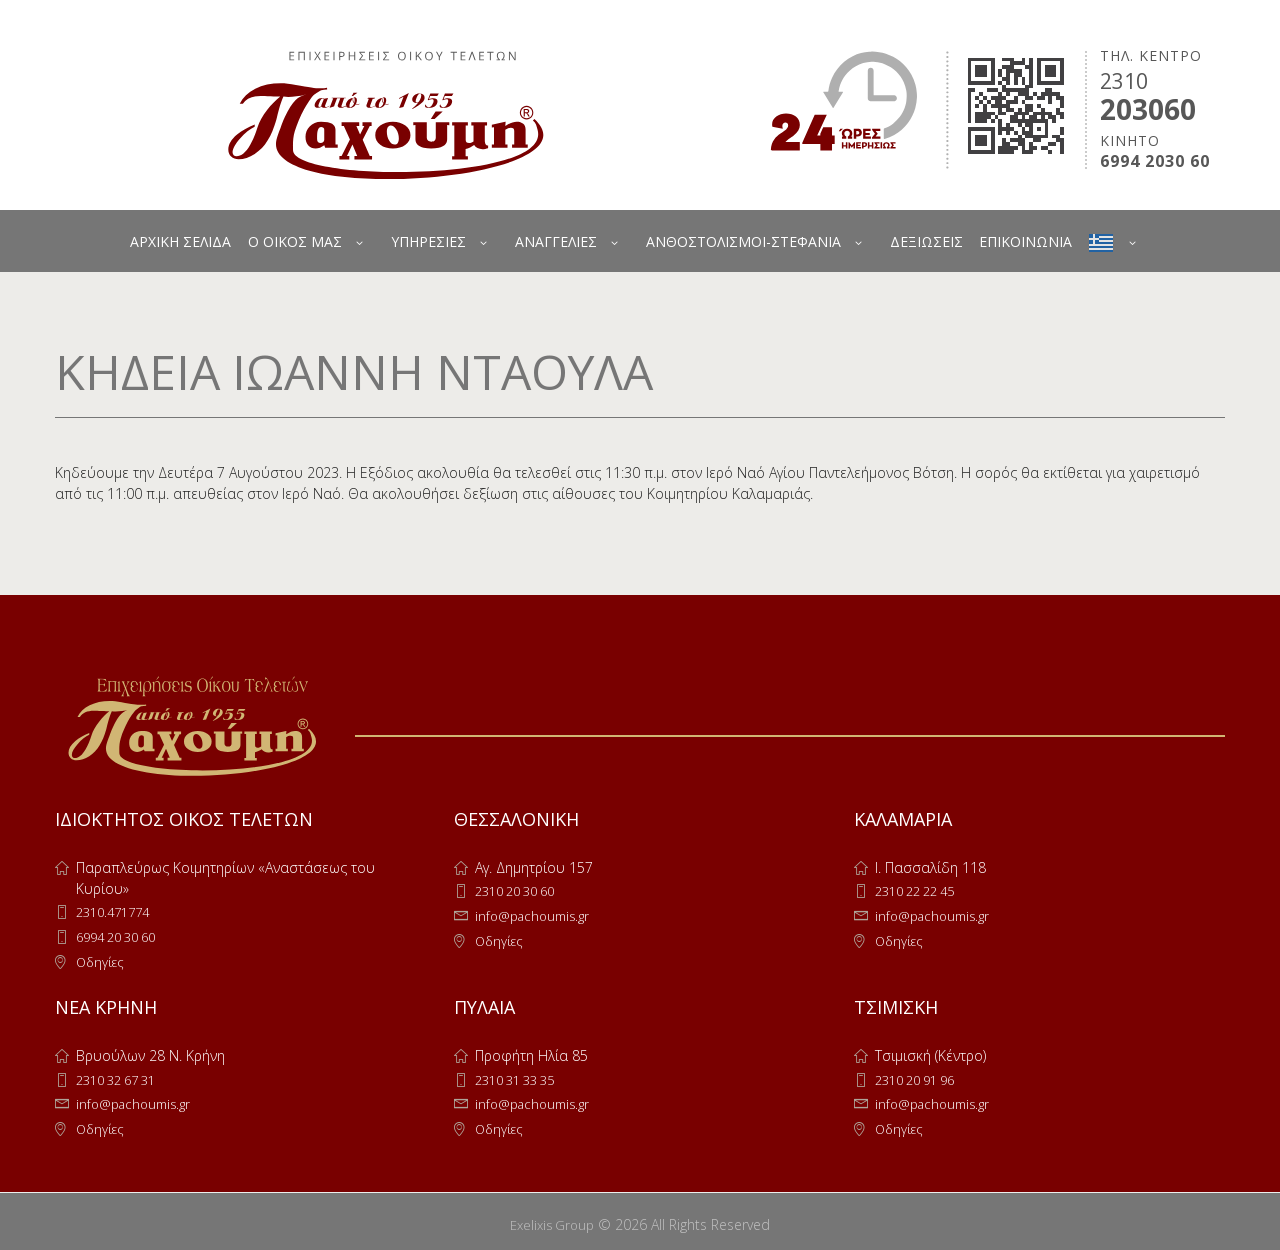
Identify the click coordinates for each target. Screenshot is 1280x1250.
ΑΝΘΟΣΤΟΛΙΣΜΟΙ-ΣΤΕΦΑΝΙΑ (743, 241)
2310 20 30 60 (521, 890)
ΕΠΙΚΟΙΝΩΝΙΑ (1025, 241)
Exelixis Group (552, 1218)
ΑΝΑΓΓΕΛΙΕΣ (556, 241)
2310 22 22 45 (921, 890)
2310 (1124, 81)
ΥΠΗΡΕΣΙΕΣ (428, 241)
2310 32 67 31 (122, 1076)
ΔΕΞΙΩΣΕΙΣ (926, 241)
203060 (1148, 109)
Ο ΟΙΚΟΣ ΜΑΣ (295, 241)
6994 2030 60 (1155, 161)
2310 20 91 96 (921, 1076)
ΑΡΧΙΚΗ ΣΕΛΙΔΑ (180, 241)
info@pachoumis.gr (537, 914)
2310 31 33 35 (521, 1076)
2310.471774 (117, 911)
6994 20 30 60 (122, 935)
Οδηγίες (102, 959)
